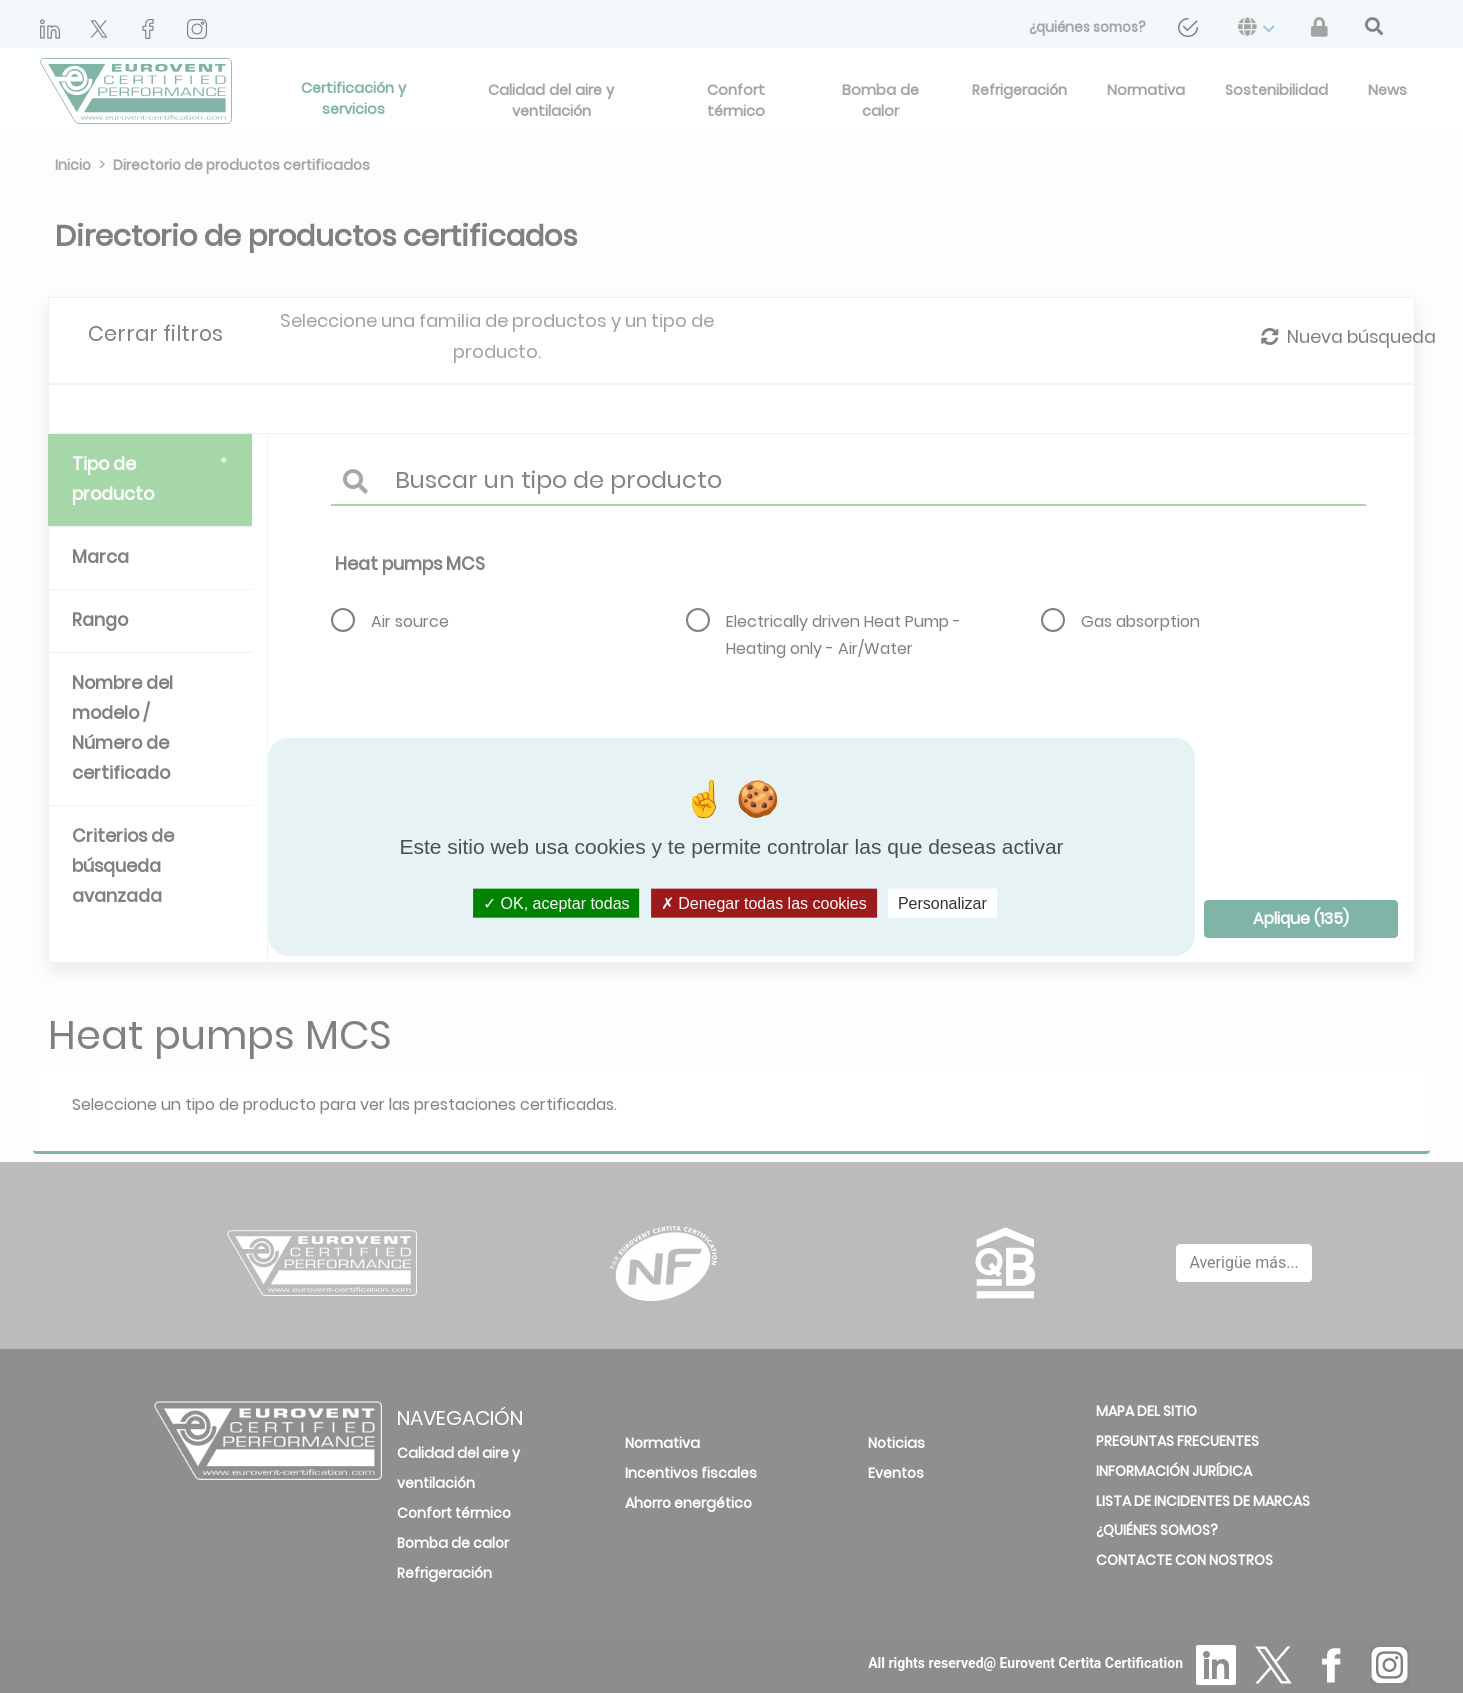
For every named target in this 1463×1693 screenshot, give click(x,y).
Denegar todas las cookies (764, 903)
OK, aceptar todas (556, 903)
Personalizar (942, 903)
